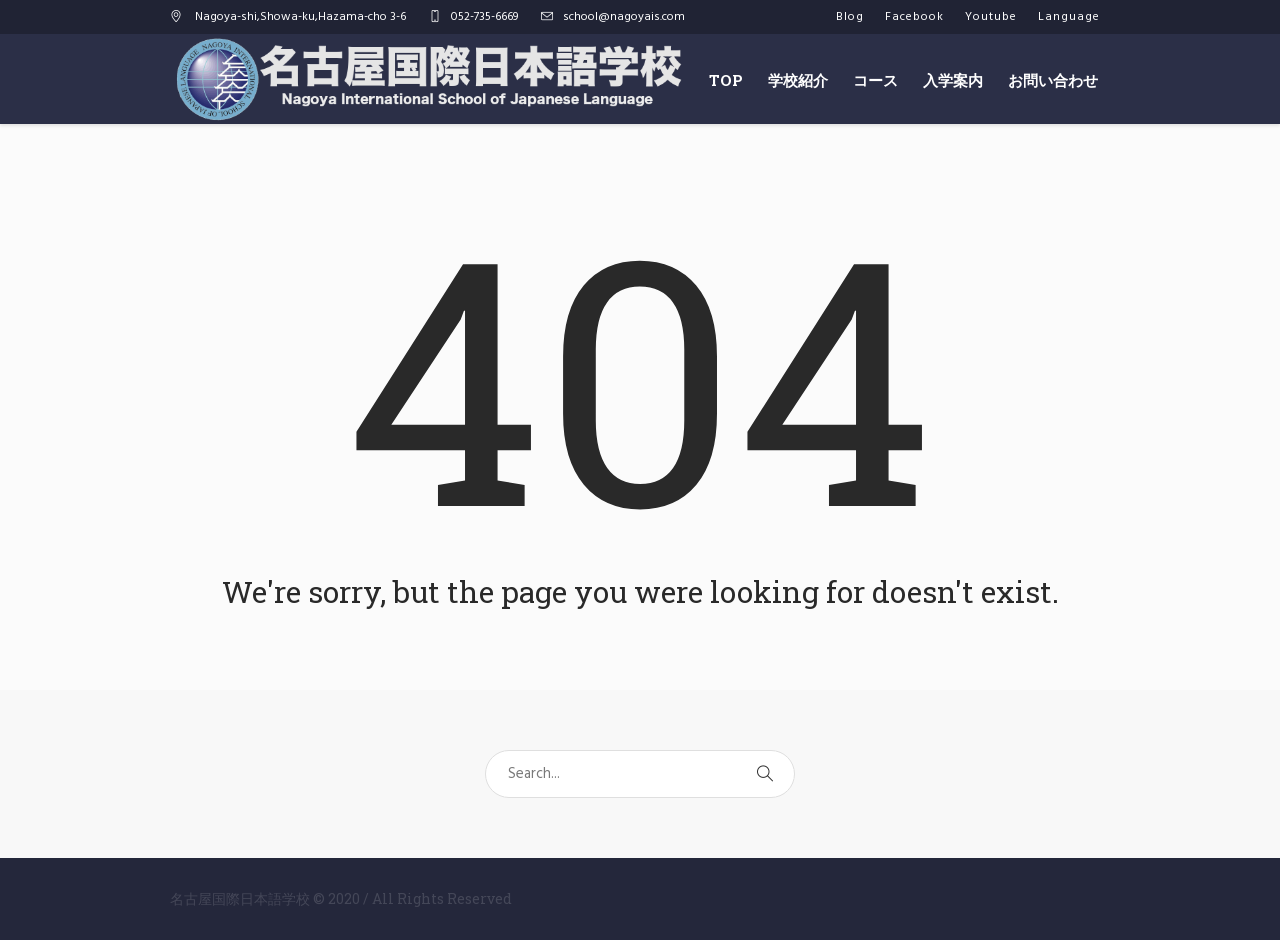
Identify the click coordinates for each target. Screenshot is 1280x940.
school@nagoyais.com (624, 17)
